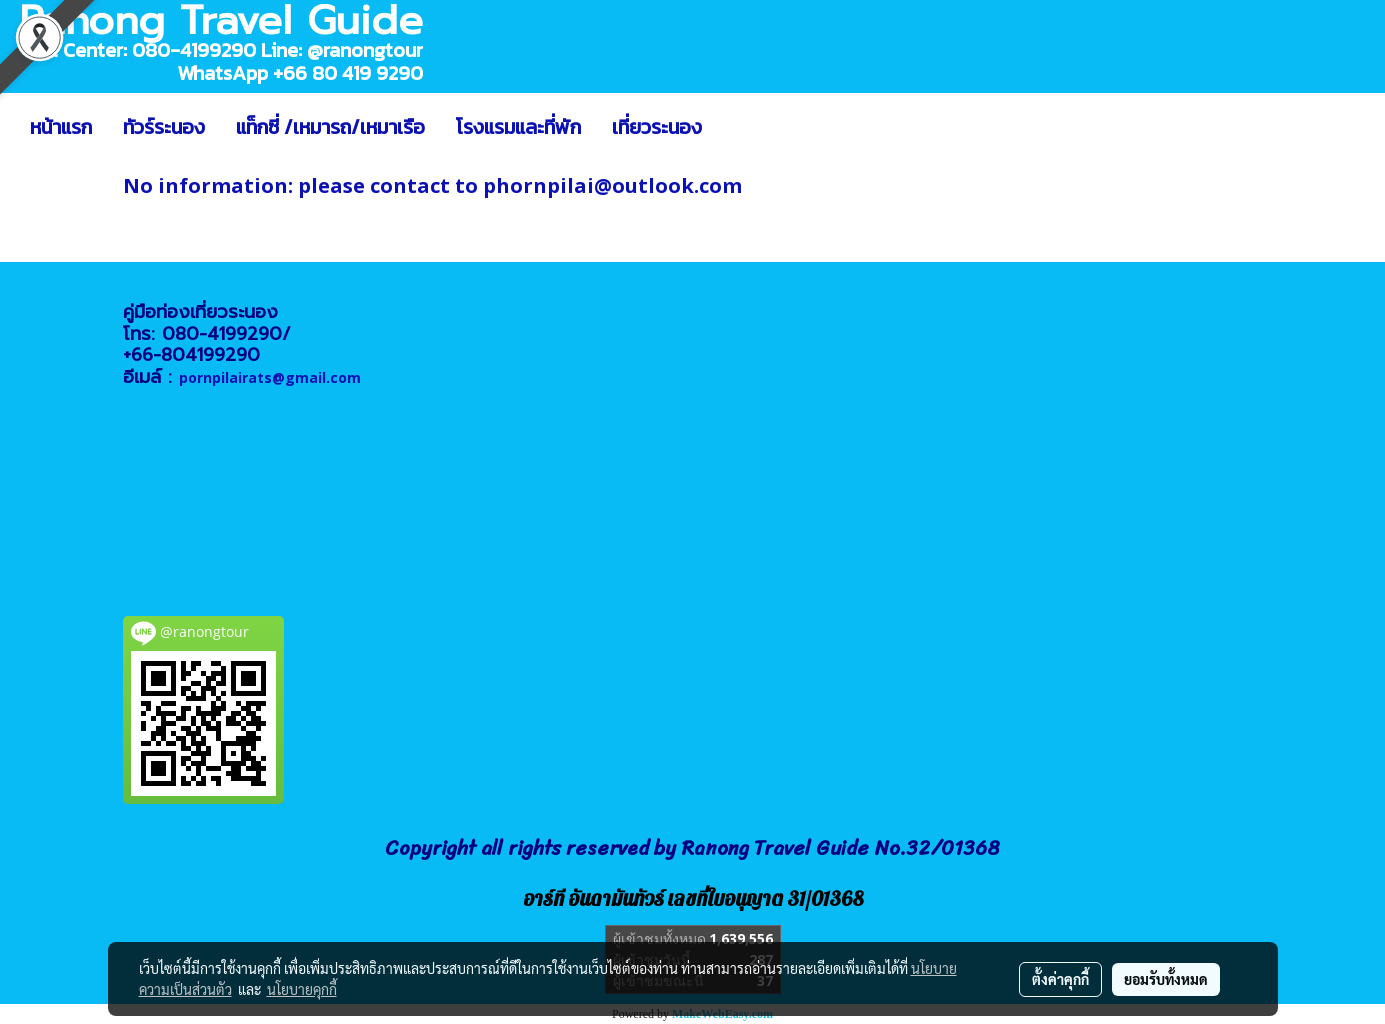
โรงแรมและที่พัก (518, 127)
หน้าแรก (61, 127)
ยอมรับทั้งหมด (1166, 979)
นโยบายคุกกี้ (302, 989)
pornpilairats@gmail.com (270, 377)
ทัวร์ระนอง (164, 127)
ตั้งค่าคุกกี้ (1060, 979)
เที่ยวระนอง (657, 127)
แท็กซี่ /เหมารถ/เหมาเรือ (330, 127)
